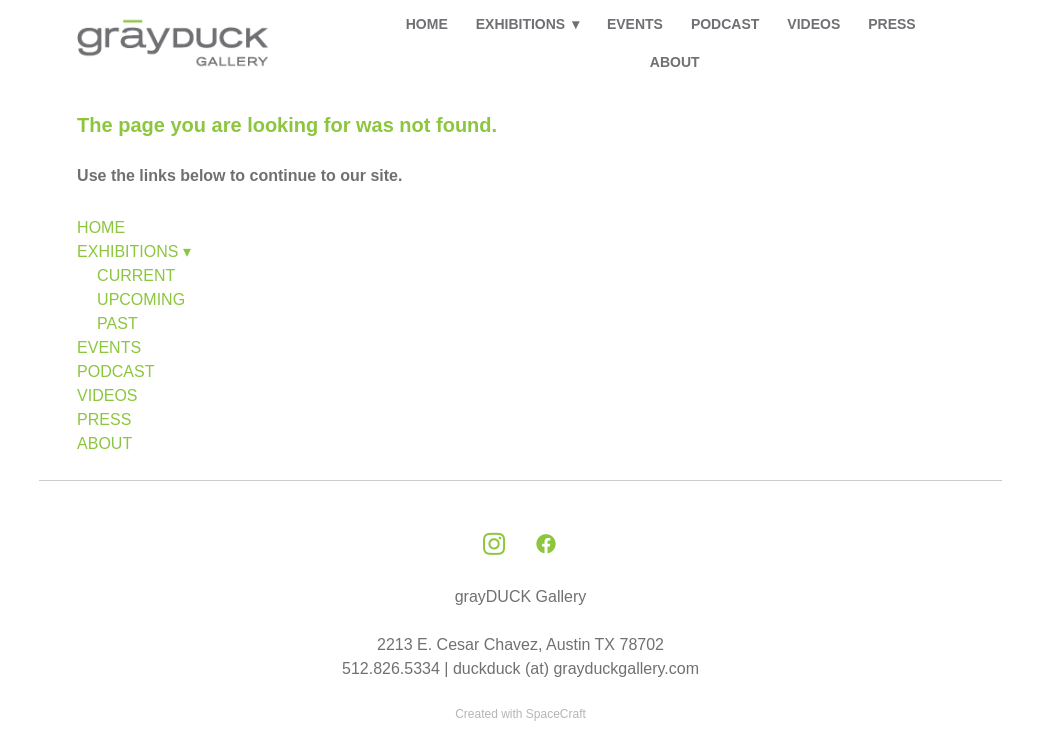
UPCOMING (141, 299)
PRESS (891, 24)
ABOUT (675, 62)
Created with (520, 714)
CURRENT (136, 275)
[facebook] (546, 545)
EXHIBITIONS (527, 24)
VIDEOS (813, 24)
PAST (117, 323)
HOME (427, 24)
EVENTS (635, 24)
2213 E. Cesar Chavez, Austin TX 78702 (520, 644)
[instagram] (494, 545)
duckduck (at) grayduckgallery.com (576, 668)
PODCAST (725, 24)
